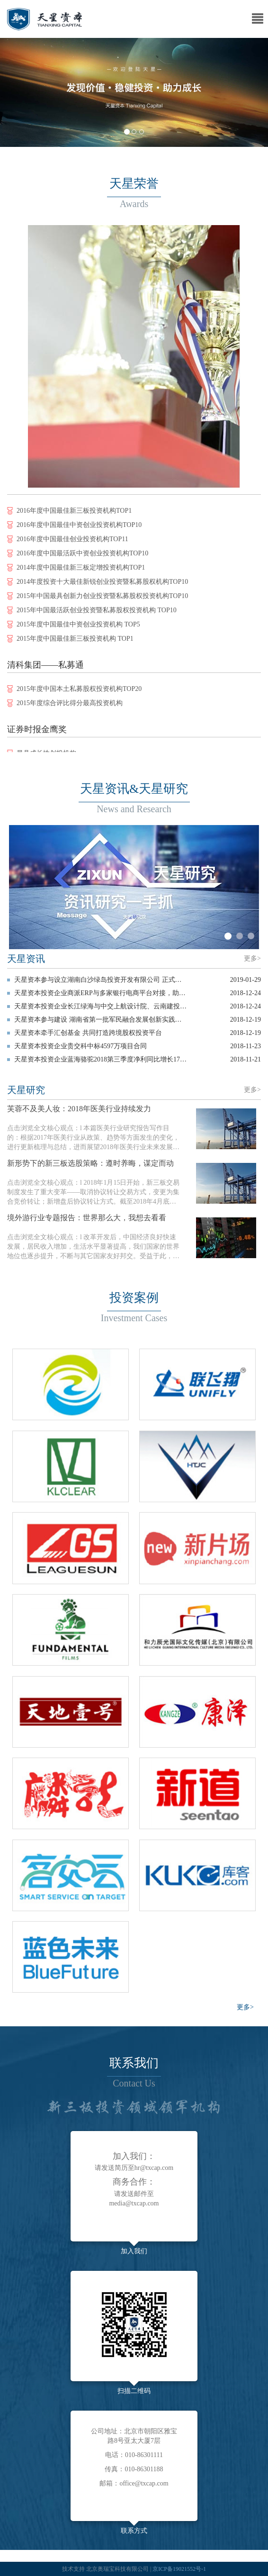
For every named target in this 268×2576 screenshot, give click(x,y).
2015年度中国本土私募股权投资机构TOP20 (79, 691)
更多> (252, 958)
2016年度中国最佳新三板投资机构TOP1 (74, 513)
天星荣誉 (134, 183)
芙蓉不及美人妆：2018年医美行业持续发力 (79, 1109)
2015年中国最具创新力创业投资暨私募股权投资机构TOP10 (102, 598)
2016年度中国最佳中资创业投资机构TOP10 (79, 527)
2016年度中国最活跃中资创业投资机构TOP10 (82, 556)
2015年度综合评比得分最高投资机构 (70, 705)
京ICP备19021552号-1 (179, 2569)
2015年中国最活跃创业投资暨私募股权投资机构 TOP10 (97, 613)
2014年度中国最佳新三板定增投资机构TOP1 (81, 570)
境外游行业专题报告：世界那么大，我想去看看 (86, 1218)
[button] (20, 92)
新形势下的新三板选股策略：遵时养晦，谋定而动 (90, 1163)
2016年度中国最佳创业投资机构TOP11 (72, 541)
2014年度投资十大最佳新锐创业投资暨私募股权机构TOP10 (102, 584)
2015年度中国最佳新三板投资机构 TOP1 (75, 641)
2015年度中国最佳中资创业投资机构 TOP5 (78, 627)
